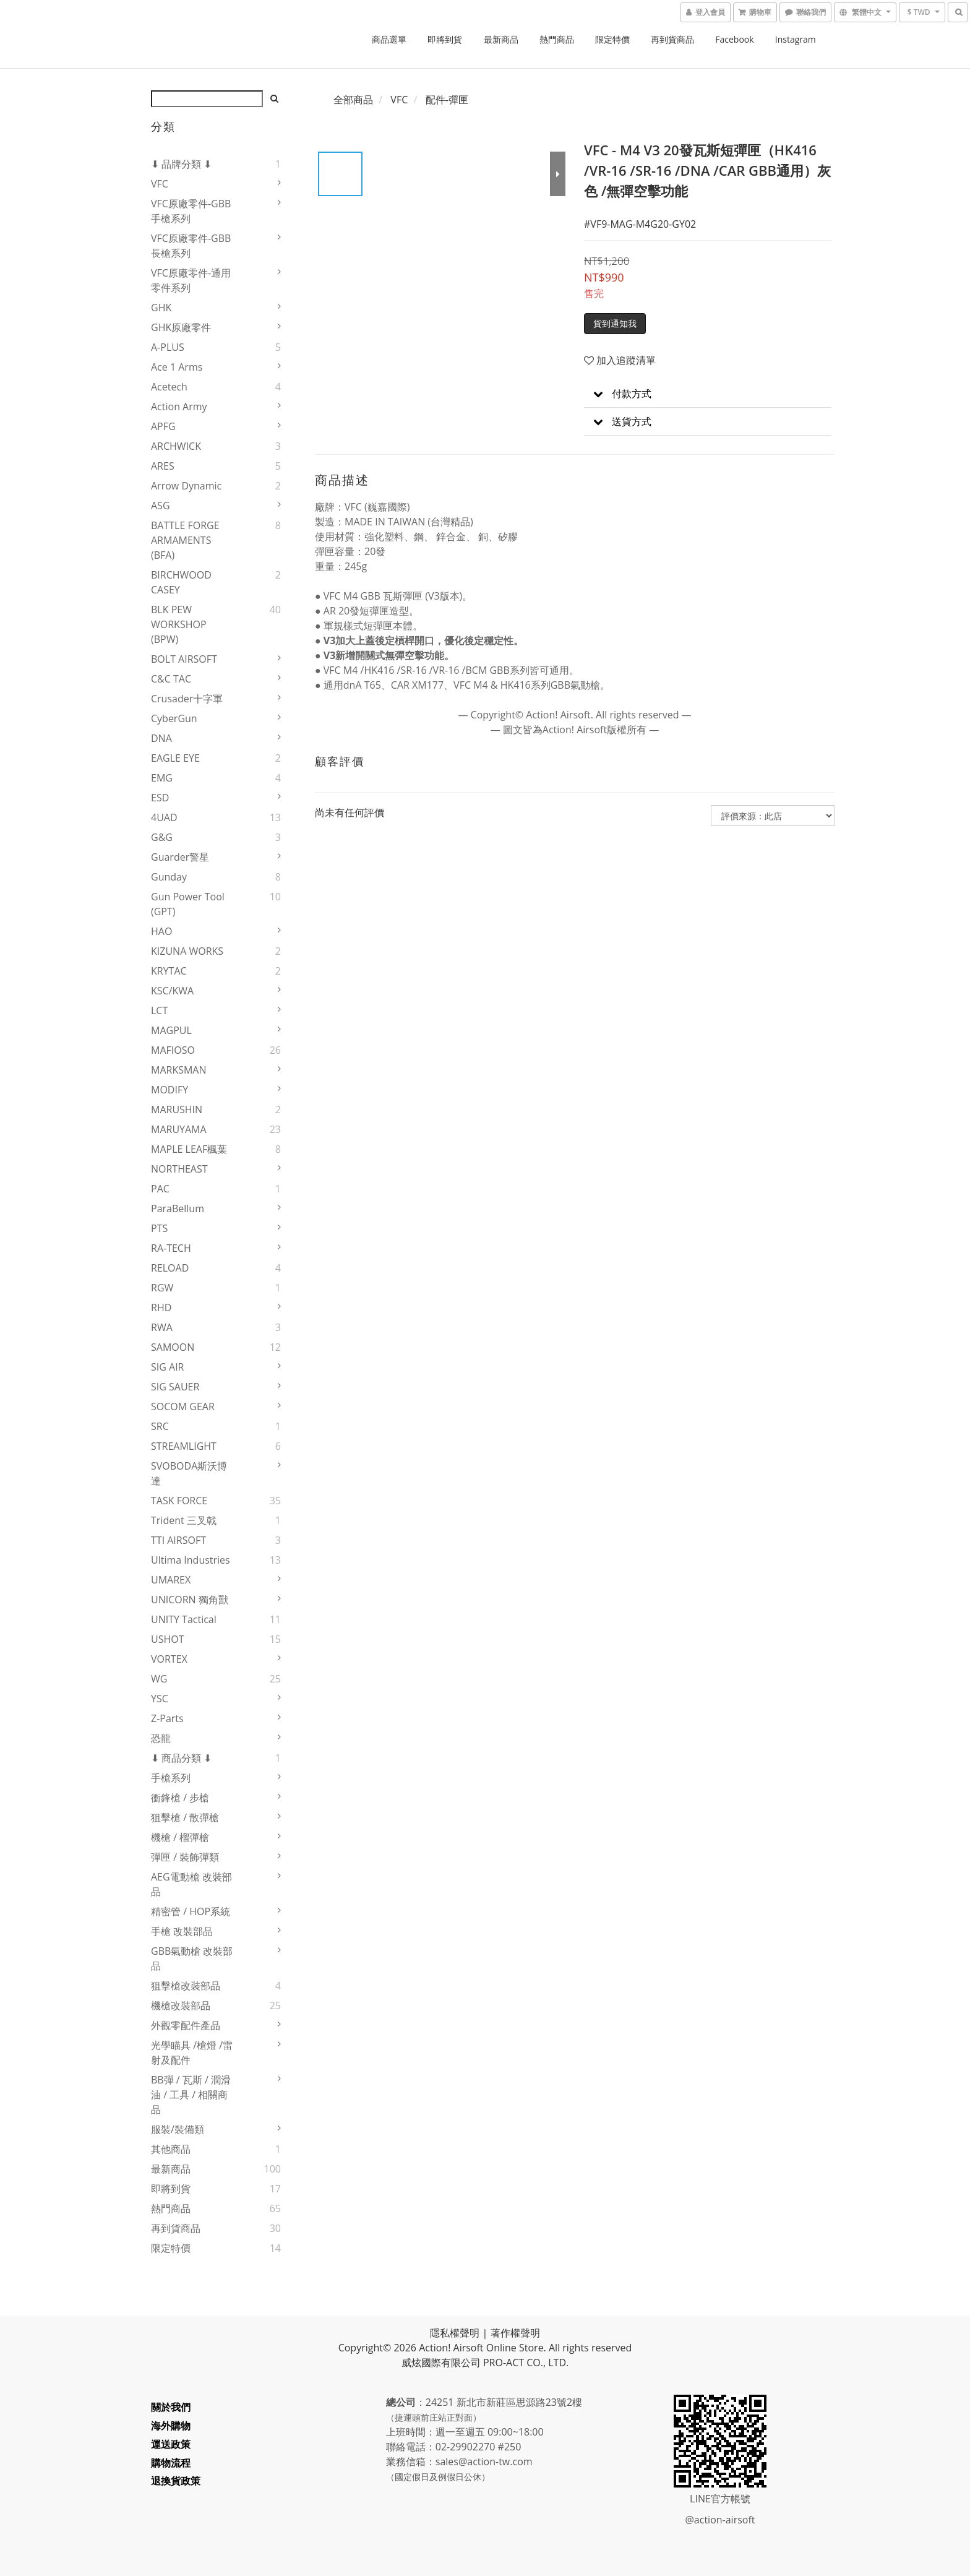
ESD (160, 797)
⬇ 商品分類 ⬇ (181, 1758)
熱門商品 (556, 39)
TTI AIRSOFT (178, 1540)
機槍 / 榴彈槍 (180, 1837)
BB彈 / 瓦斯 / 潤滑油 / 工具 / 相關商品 (191, 2094)
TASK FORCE (179, 1500)
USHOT (167, 1639)
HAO (161, 931)
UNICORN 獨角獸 (189, 1599)
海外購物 (171, 2425)
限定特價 (612, 39)
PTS (159, 1228)
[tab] (707, 394)
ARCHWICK (176, 446)
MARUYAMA (179, 1129)
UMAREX (171, 1580)
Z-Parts (167, 1718)
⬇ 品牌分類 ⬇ (181, 164)
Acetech (169, 387)
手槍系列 (171, 1778)
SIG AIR (167, 1367)
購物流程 (171, 2463)
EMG (162, 778)
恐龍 (161, 1738)
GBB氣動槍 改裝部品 (192, 1958)
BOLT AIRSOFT (184, 659)
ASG (160, 505)
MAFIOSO (173, 1050)
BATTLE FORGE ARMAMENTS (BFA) (185, 540)
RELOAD (170, 1268)
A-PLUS (167, 347)
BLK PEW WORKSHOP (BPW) (179, 624)
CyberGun (174, 718)
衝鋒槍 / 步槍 (180, 1797)
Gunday (169, 877)
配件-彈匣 (447, 99)
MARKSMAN (179, 1070)
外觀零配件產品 (185, 2025)
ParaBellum (177, 1208)
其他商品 (171, 2149)
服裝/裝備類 (177, 2129)
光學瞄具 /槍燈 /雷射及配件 (192, 2052)
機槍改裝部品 (180, 2005)
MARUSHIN (176, 1109)
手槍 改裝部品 (182, 1931)
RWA (162, 1327)
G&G (162, 837)
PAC (160, 1188)
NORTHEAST (179, 1169)
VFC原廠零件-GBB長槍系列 (191, 245)
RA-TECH (171, 1248)
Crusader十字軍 (187, 698)
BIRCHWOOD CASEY (181, 582)
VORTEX (169, 1659)
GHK (161, 307)
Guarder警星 (180, 857)
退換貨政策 (175, 2481)
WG (159, 1679)
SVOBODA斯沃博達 (189, 1473)
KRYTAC (169, 971)
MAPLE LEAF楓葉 (189, 1149)
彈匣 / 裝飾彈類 (185, 1857)
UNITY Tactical (184, 1619)
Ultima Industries (190, 1560)
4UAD (164, 817)
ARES (162, 466)
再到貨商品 (672, 39)
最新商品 (501, 39)
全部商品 (353, 99)
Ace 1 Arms (176, 367)
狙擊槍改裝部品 (185, 1985)
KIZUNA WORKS (187, 951)
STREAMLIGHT (184, 1446)
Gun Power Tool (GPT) (188, 904)
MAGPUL (171, 1030)
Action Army (179, 406)
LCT (159, 1010)
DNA (161, 738)
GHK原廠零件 (181, 327)
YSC (159, 1698)
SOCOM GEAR (183, 1406)
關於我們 (171, 2407)
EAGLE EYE (175, 758)
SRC (160, 1426)
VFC (159, 184)
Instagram (795, 39)
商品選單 (389, 39)
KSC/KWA (172, 990)
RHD (161, 1307)
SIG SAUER (175, 1387)
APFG (163, 426)
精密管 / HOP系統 (190, 1911)
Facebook (734, 39)
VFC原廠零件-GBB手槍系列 (191, 211)
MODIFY (169, 1089)
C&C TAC (171, 679)
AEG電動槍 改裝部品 (191, 1884)
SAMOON (172, 1347)
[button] (707, 394)
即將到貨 (444, 39)
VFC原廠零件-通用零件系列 (191, 280)
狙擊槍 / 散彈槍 (185, 1817)
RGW (162, 1287)
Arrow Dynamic (186, 486)
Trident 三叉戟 (184, 1520)
